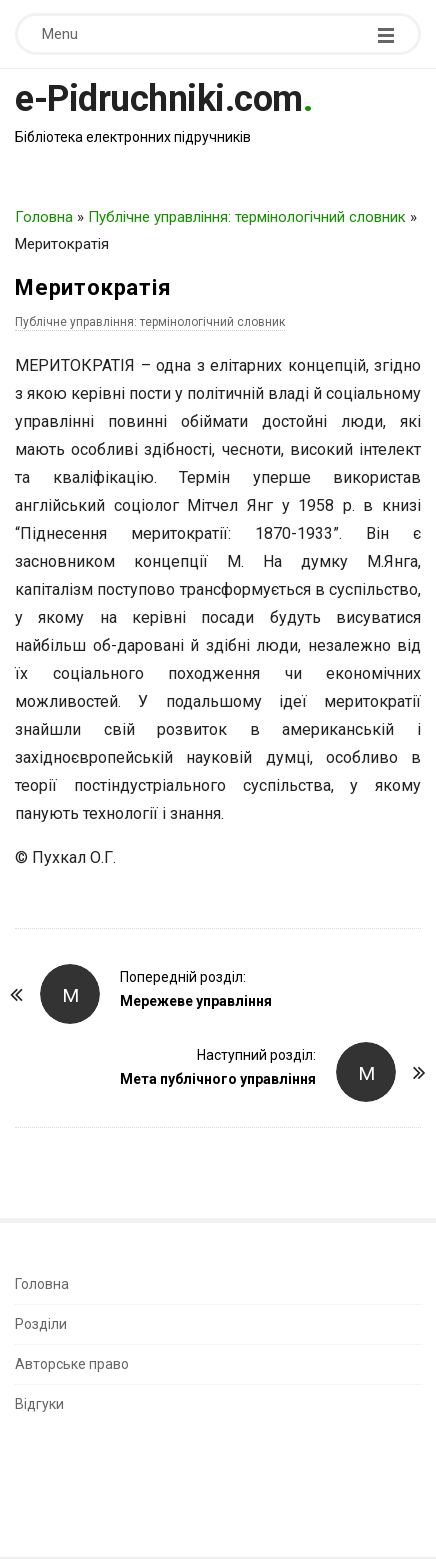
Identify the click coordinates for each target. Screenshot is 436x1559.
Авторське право (72, 1364)
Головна (44, 217)
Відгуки (39, 1404)
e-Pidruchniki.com (159, 99)
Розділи (41, 1324)
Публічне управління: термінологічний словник (247, 217)
